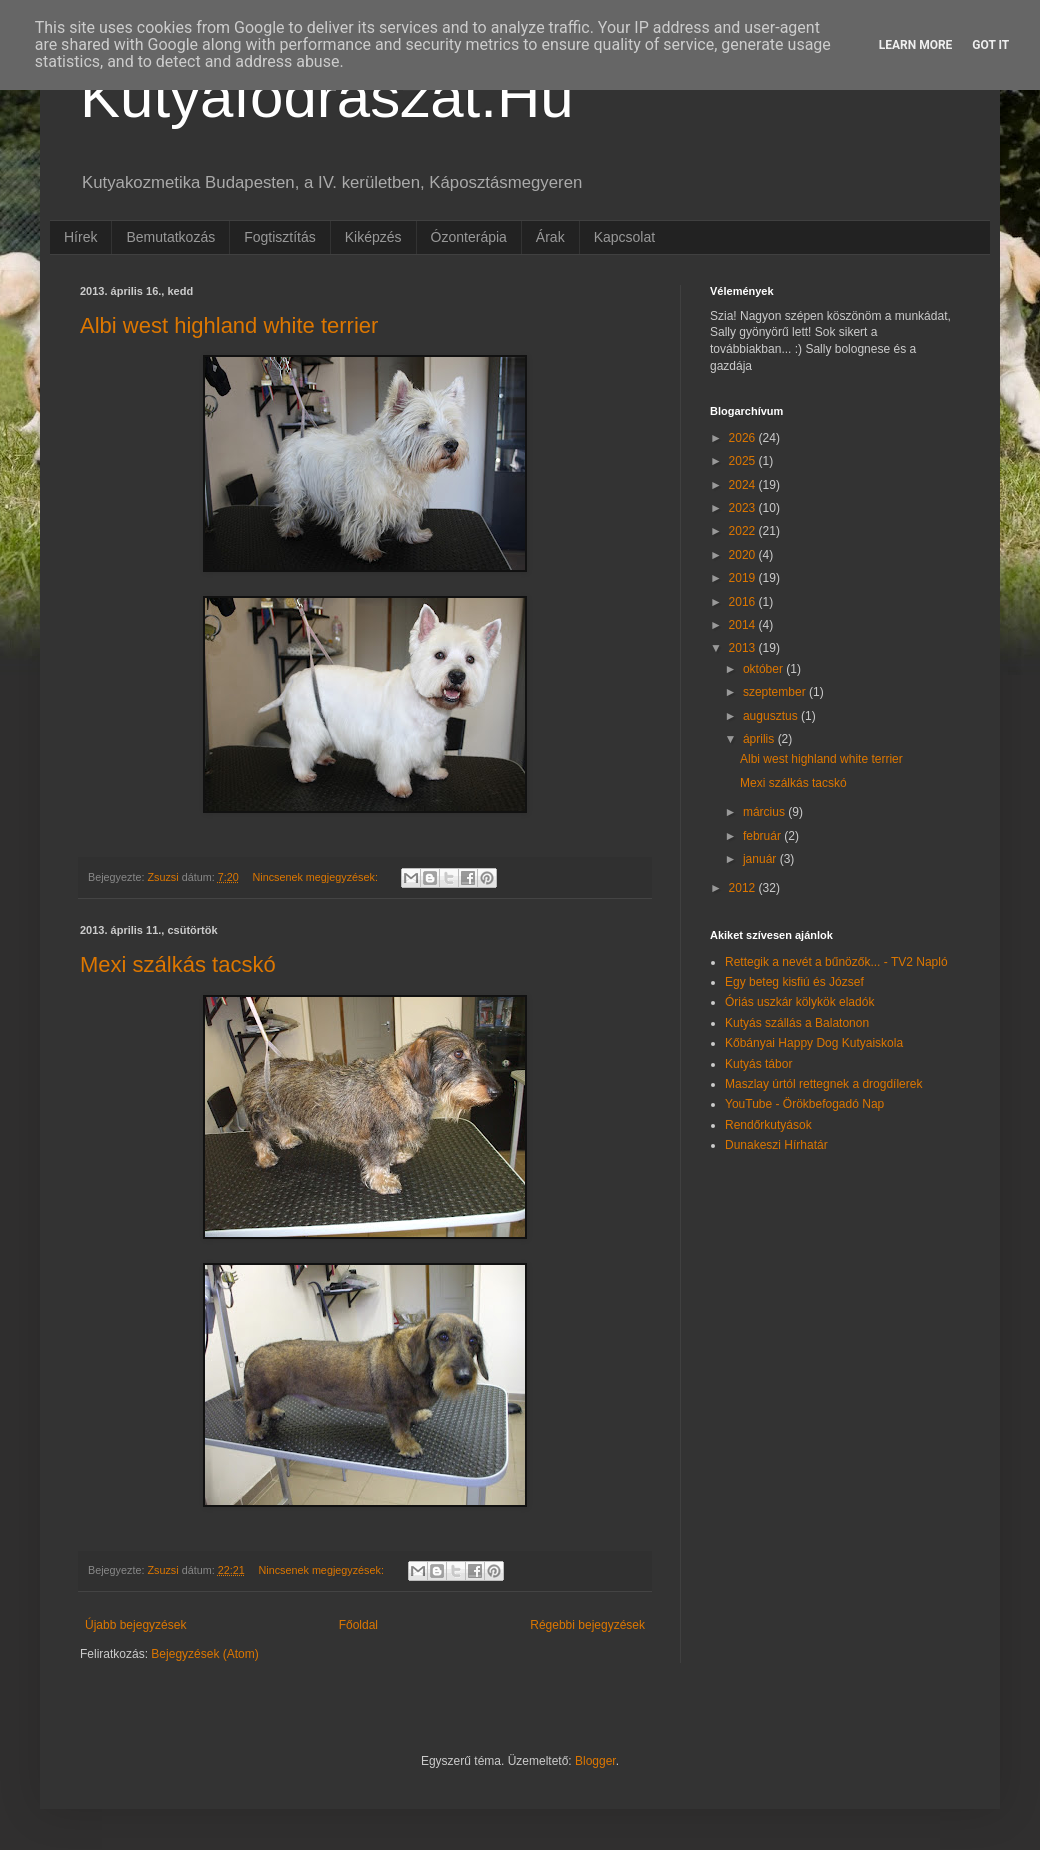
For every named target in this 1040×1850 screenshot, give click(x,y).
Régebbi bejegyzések (587, 1625)
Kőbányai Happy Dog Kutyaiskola (814, 1043)
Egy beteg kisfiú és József (794, 982)
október (764, 669)
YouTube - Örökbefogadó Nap (804, 1104)
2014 (744, 625)
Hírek (80, 237)
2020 (744, 555)
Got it (990, 45)
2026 (744, 438)
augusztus (772, 716)
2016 (744, 602)
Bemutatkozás (170, 237)
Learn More (916, 45)
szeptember (776, 692)
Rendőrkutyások (768, 1125)
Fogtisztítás (280, 237)
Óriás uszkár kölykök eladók (799, 1002)
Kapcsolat (624, 237)
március (765, 812)
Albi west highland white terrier (229, 325)
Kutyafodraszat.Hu (327, 96)
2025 (744, 461)
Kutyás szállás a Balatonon (797, 1023)
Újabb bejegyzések (135, 1625)
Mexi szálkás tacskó (178, 964)
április (760, 739)
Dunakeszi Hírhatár (776, 1145)
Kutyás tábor (758, 1064)
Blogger (595, 1761)
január (761, 859)
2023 (744, 508)
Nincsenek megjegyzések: (316, 877)
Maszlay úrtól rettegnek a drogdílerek (823, 1084)
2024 (744, 485)
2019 (744, 578)
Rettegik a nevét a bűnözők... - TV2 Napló (836, 962)
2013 (744, 648)
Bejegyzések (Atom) (204, 1654)
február (763, 836)
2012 (744, 888)
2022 (744, 531)
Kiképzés (373, 237)
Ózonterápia (469, 237)
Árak (550, 237)
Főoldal (358, 1625)
